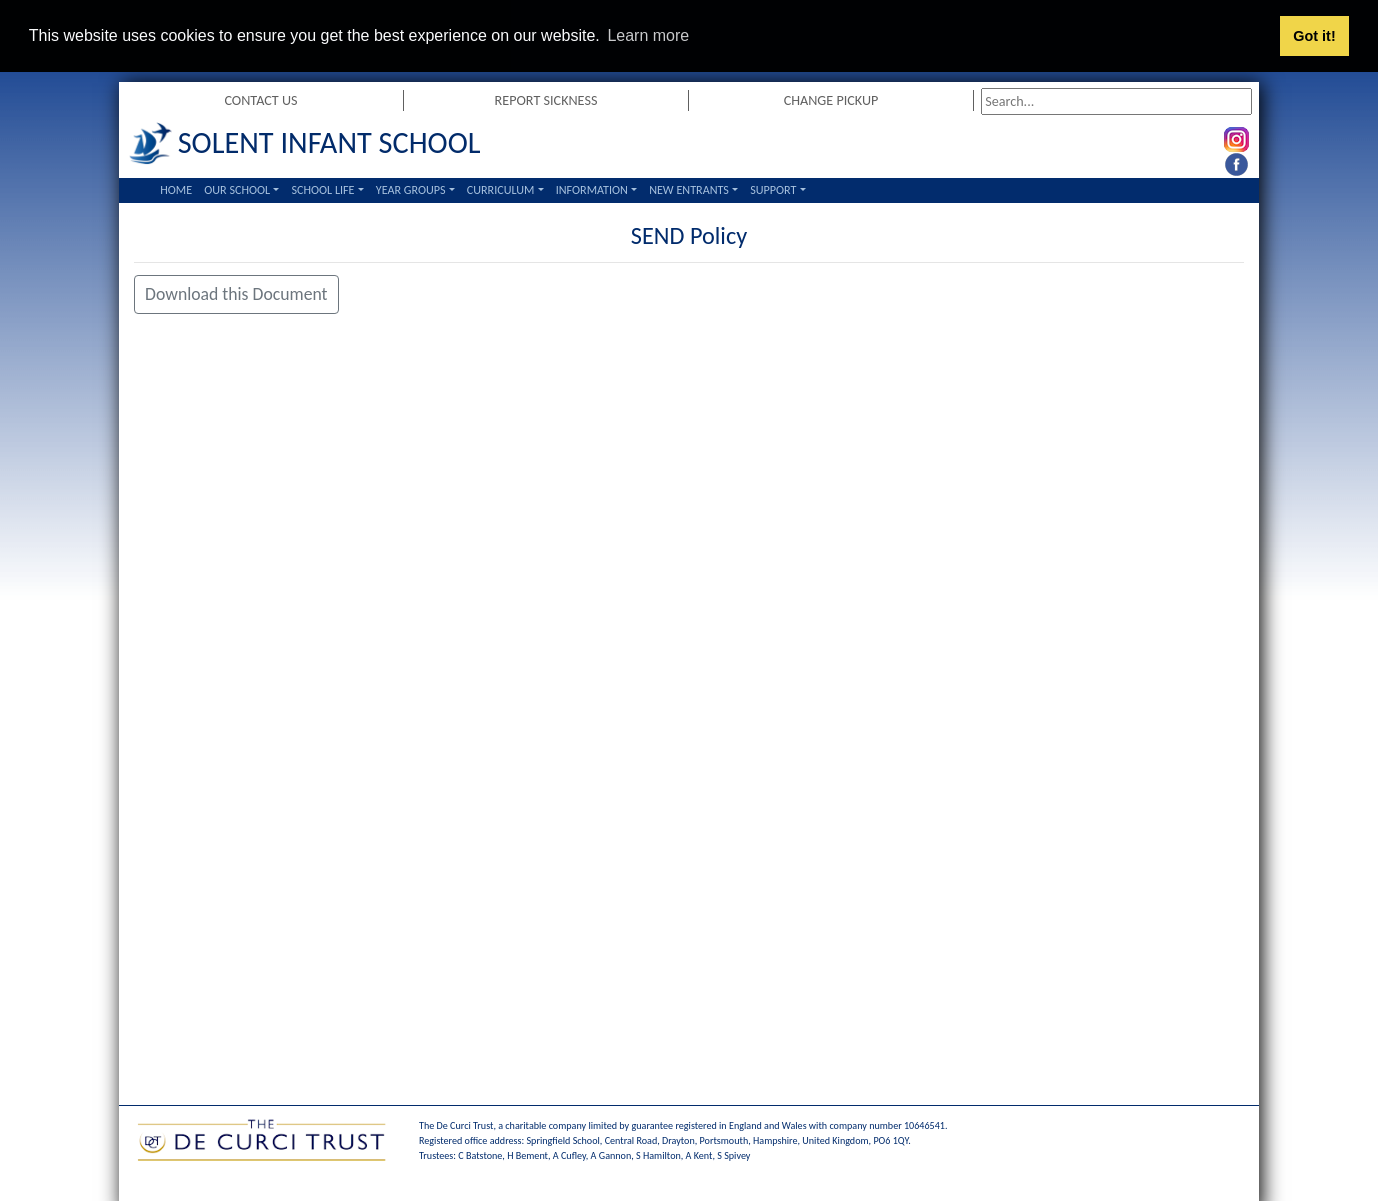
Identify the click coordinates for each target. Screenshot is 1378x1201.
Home (176, 189)
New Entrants (689, 189)
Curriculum (501, 189)
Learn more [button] (648, 35)
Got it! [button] (1314, 36)
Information (592, 189)
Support (773, 189)
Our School (237, 189)
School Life (322, 189)
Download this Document (236, 294)
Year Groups (411, 189)
